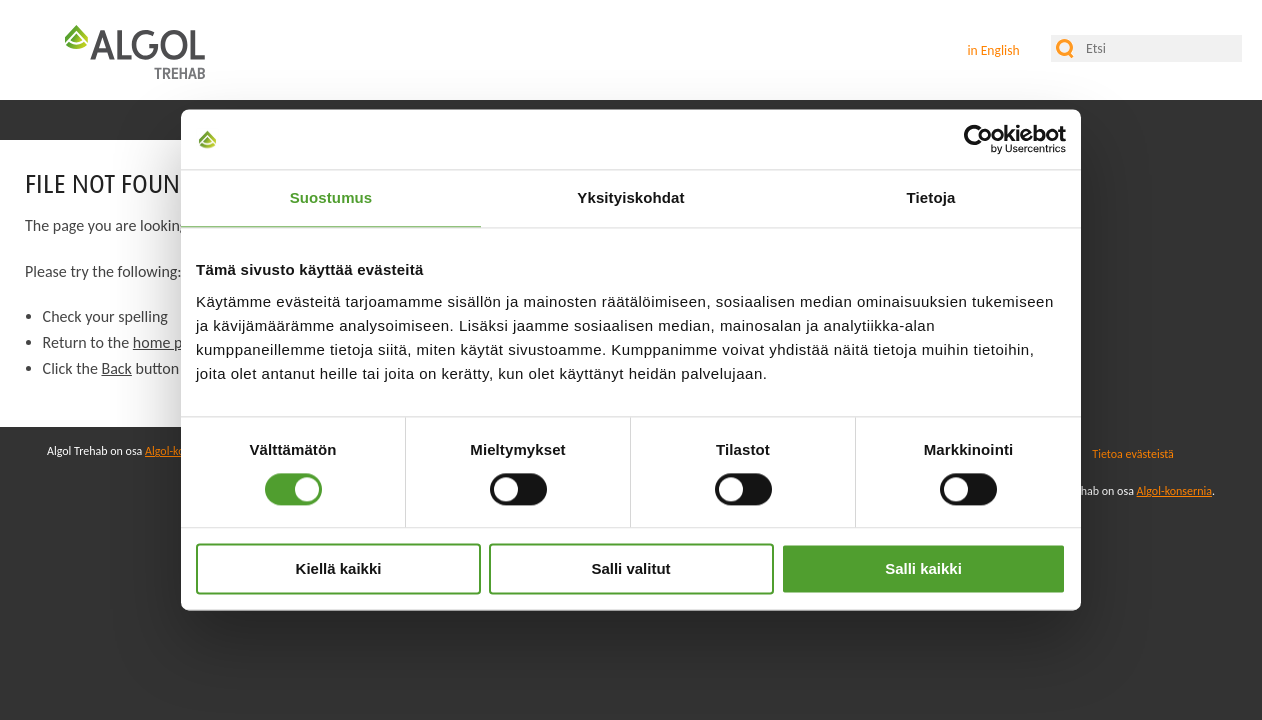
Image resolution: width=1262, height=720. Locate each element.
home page (169, 342)
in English (993, 50)
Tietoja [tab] (931, 197)
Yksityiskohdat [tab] (630, 197)
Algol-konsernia (1174, 491)
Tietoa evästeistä (1132, 454)
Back (116, 368)
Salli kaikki (923, 569)
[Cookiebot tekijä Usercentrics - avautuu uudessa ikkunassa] (978, 139)
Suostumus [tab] (331, 197)
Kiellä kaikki (339, 569)
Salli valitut (630, 569)
